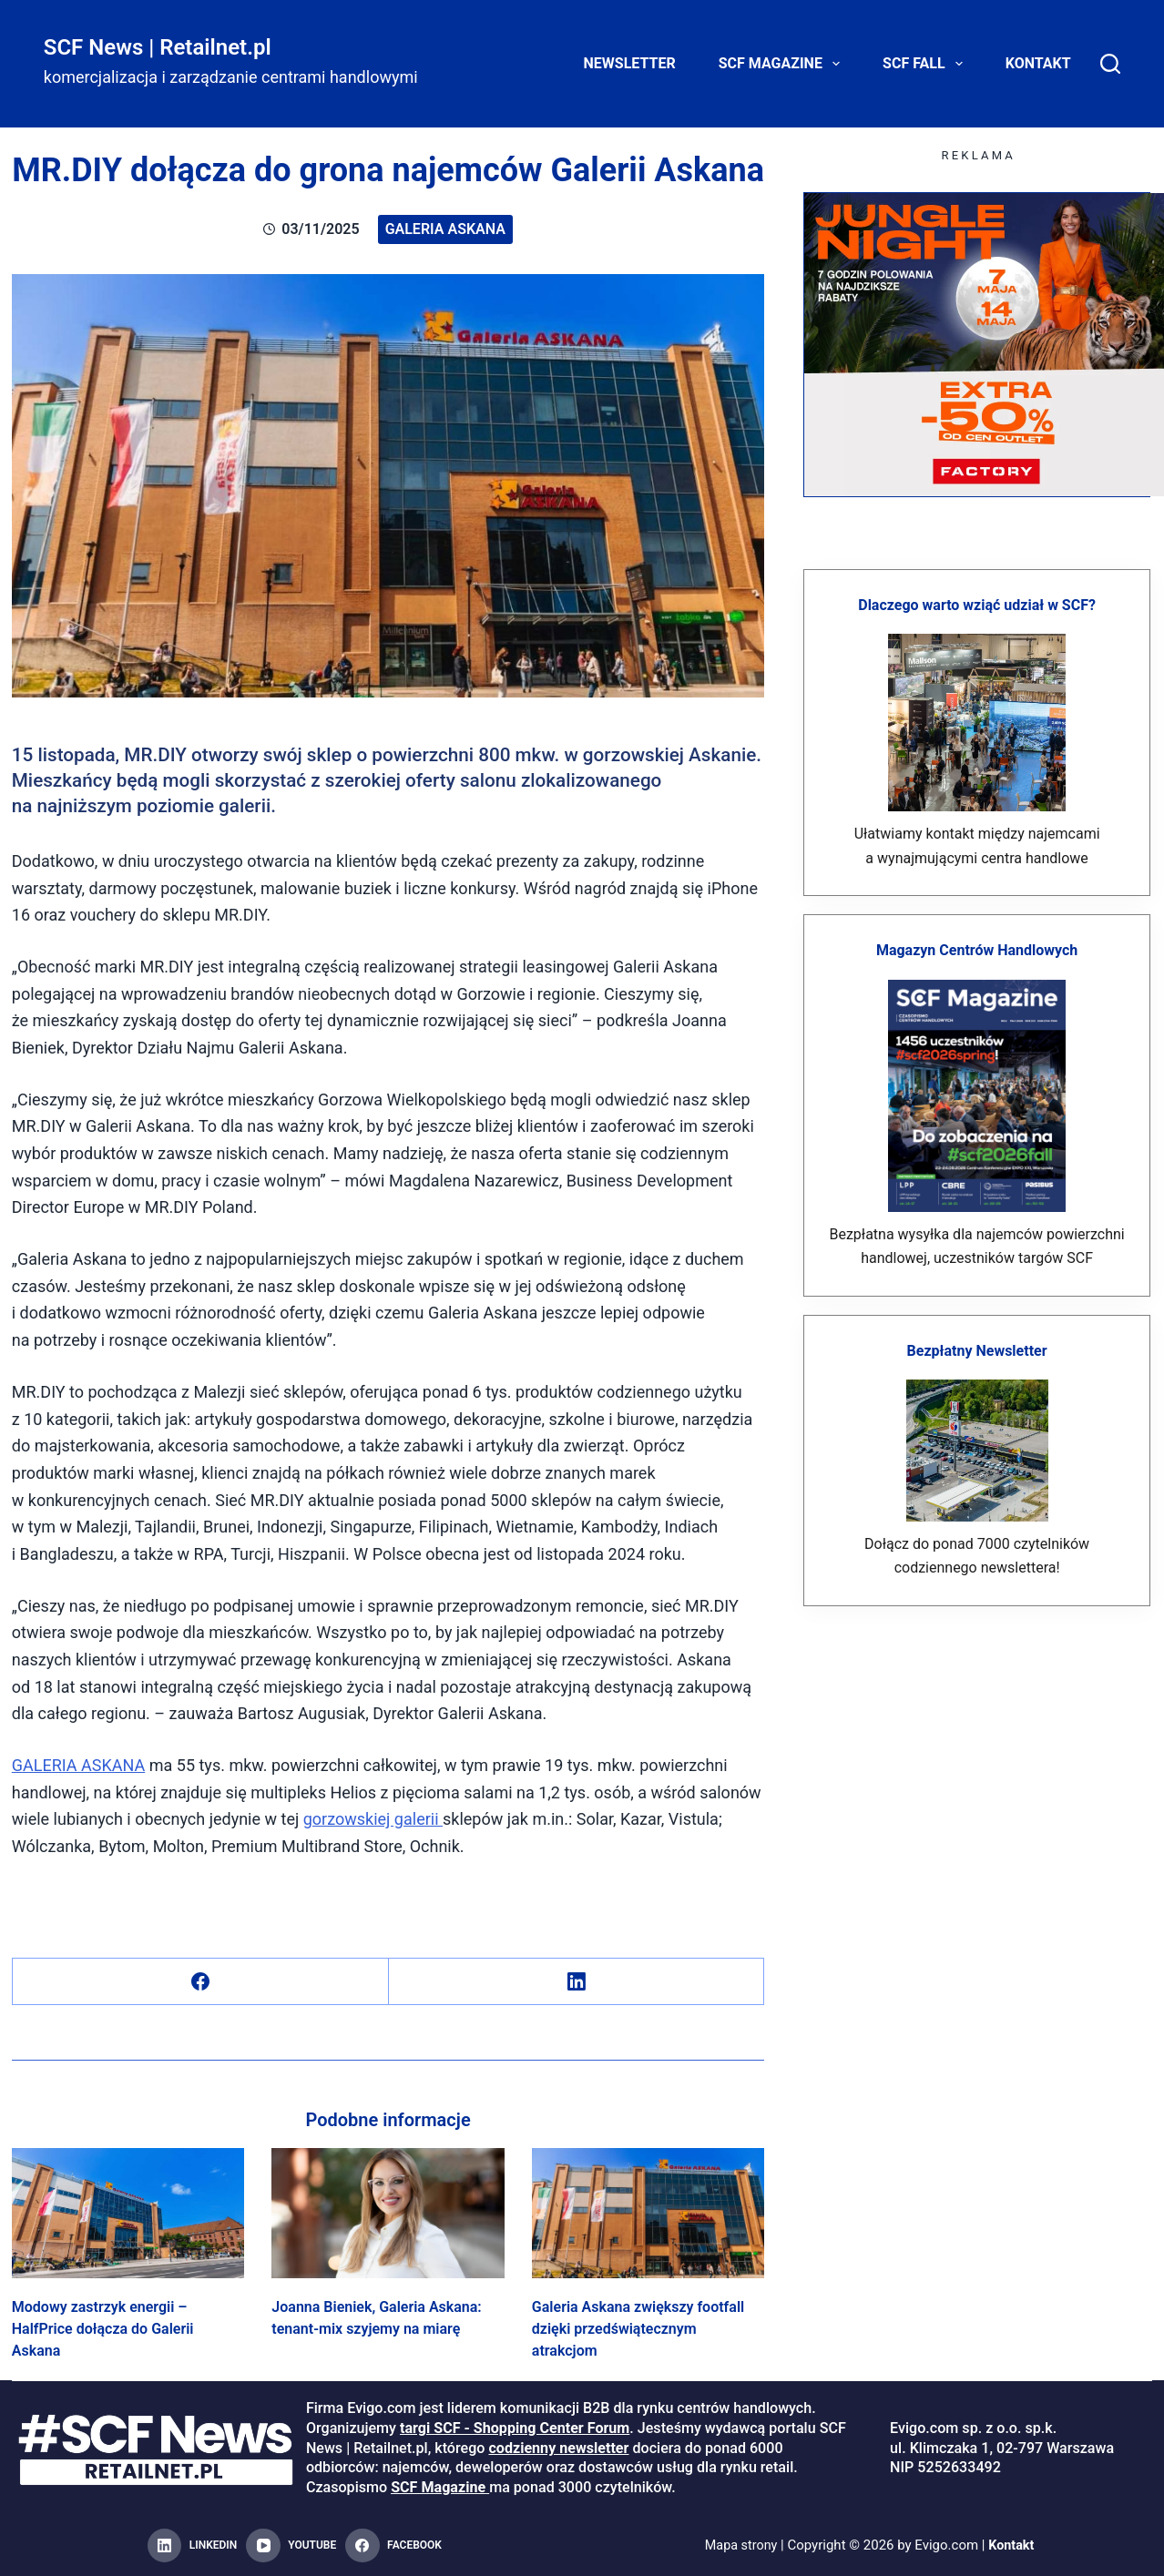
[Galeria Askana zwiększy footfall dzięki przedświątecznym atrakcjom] (648, 2213)
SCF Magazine (783, 64)
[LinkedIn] (577, 1982)
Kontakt (1038, 63)
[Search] (1110, 64)
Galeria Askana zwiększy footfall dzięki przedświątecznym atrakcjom (638, 2328)
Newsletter (630, 63)
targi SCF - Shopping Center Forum (514, 2428)
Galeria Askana (445, 229)
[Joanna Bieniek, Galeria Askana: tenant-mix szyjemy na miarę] (388, 2213)
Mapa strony (740, 2545)
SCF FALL (926, 64)
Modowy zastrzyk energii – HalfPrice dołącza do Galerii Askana (103, 2328)
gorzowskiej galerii (373, 1818)
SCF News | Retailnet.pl (157, 47)
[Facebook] (201, 1982)
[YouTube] (291, 2546)
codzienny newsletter (558, 2448)
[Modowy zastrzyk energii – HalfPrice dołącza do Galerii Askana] (128, 2213)
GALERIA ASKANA (79, 1765)
